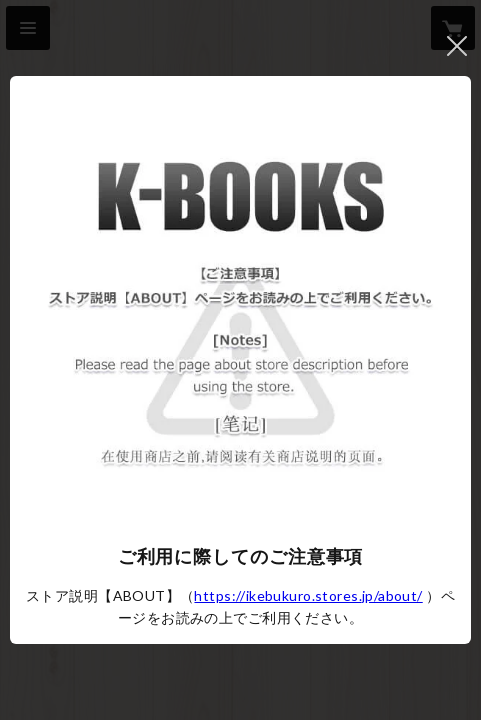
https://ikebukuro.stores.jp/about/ (308, 595)
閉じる (457, 46)
